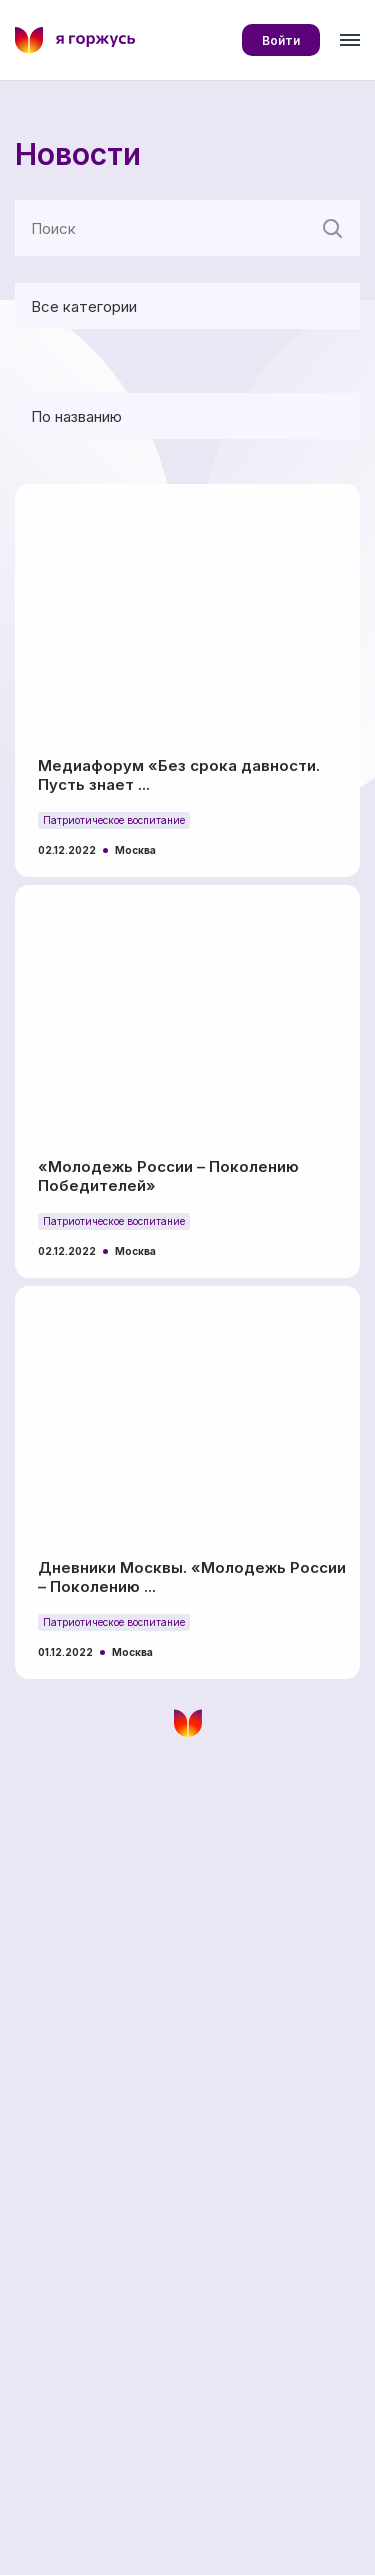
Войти (281, 40)
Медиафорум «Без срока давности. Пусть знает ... (179, 775)
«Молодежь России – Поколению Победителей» (168, 1176)
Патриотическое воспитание (114, 820)
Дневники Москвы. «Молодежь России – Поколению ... (192, 1577)
